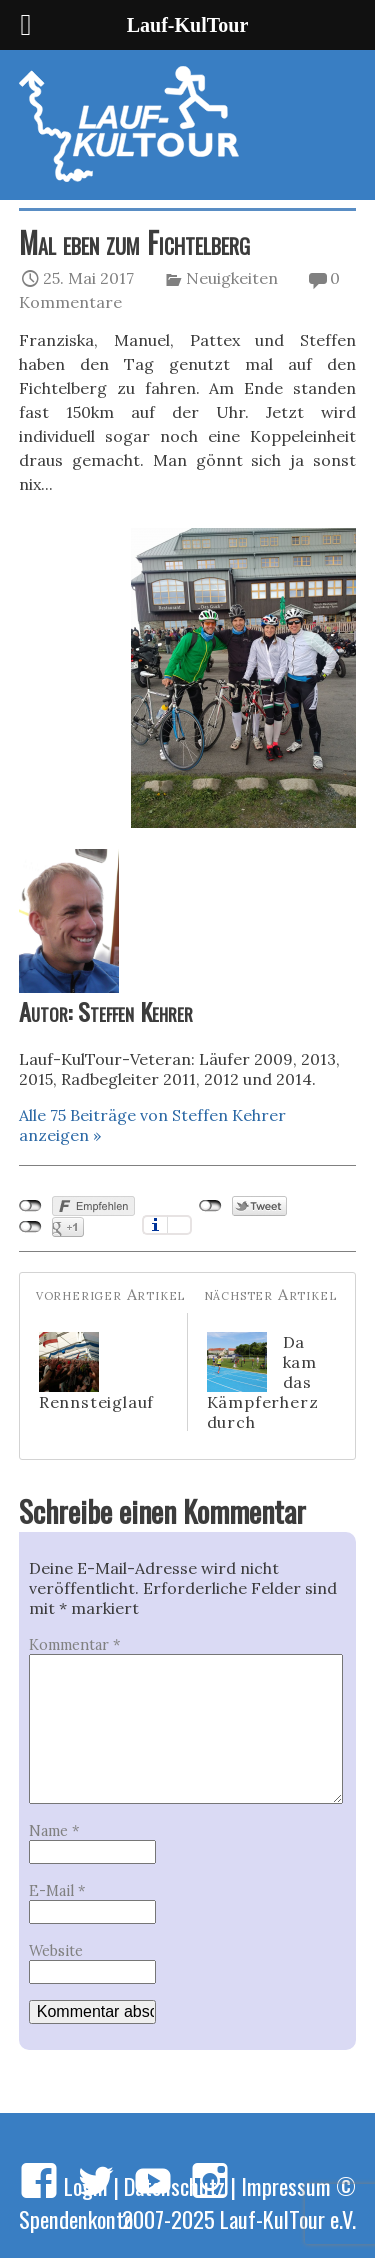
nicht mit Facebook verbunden (30, 1206)
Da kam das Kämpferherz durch (263, 1382)
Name (54, 1831)
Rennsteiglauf (96, 1372)
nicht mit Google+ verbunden (30, 1227)
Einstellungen (179, 1225)
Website (56, 1951)
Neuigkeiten (232, 278)
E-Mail (57, 1891)
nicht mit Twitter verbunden (210, 1206)
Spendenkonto (76, 2218)
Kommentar (74, 1645)
